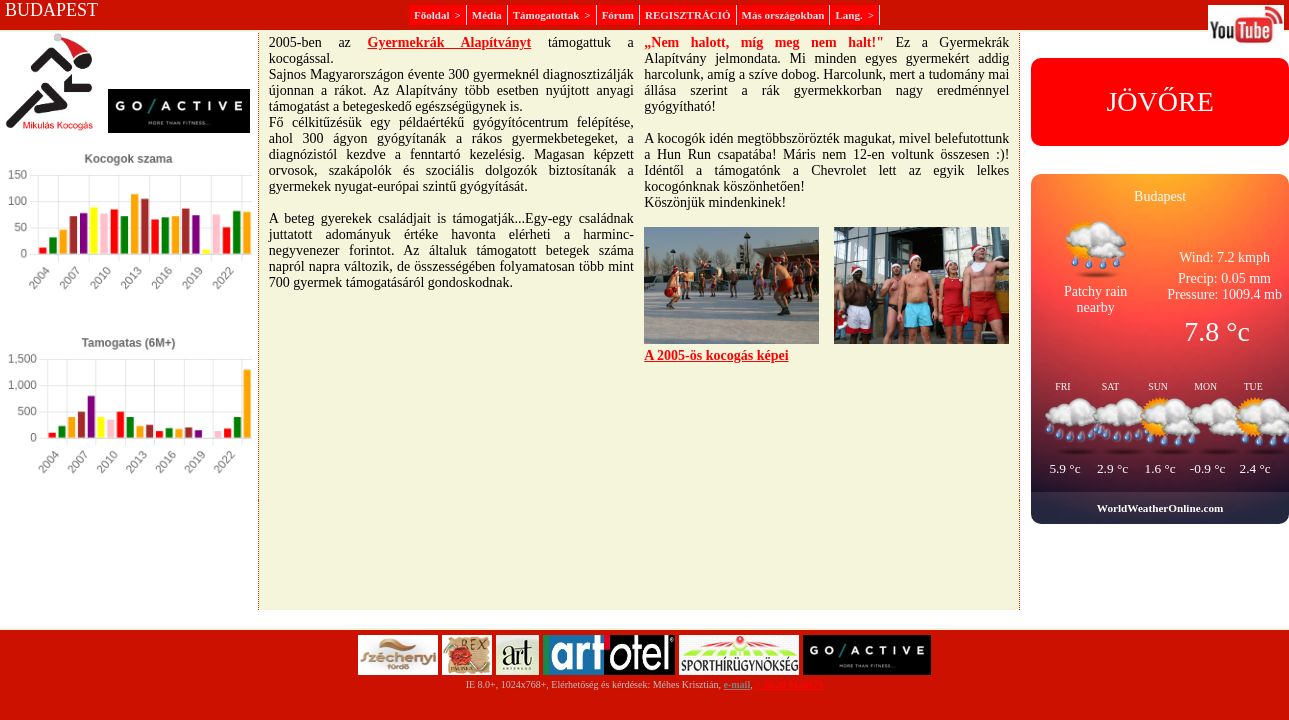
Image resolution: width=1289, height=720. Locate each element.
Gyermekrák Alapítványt (450, 42)
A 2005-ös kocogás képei (716, 355)
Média (487, 15)
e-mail (737, 684)
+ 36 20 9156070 (789, 684)
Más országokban (783, 15)
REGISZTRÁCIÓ (688, 15)
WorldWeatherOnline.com (1160, 508)
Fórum (618, 15)
